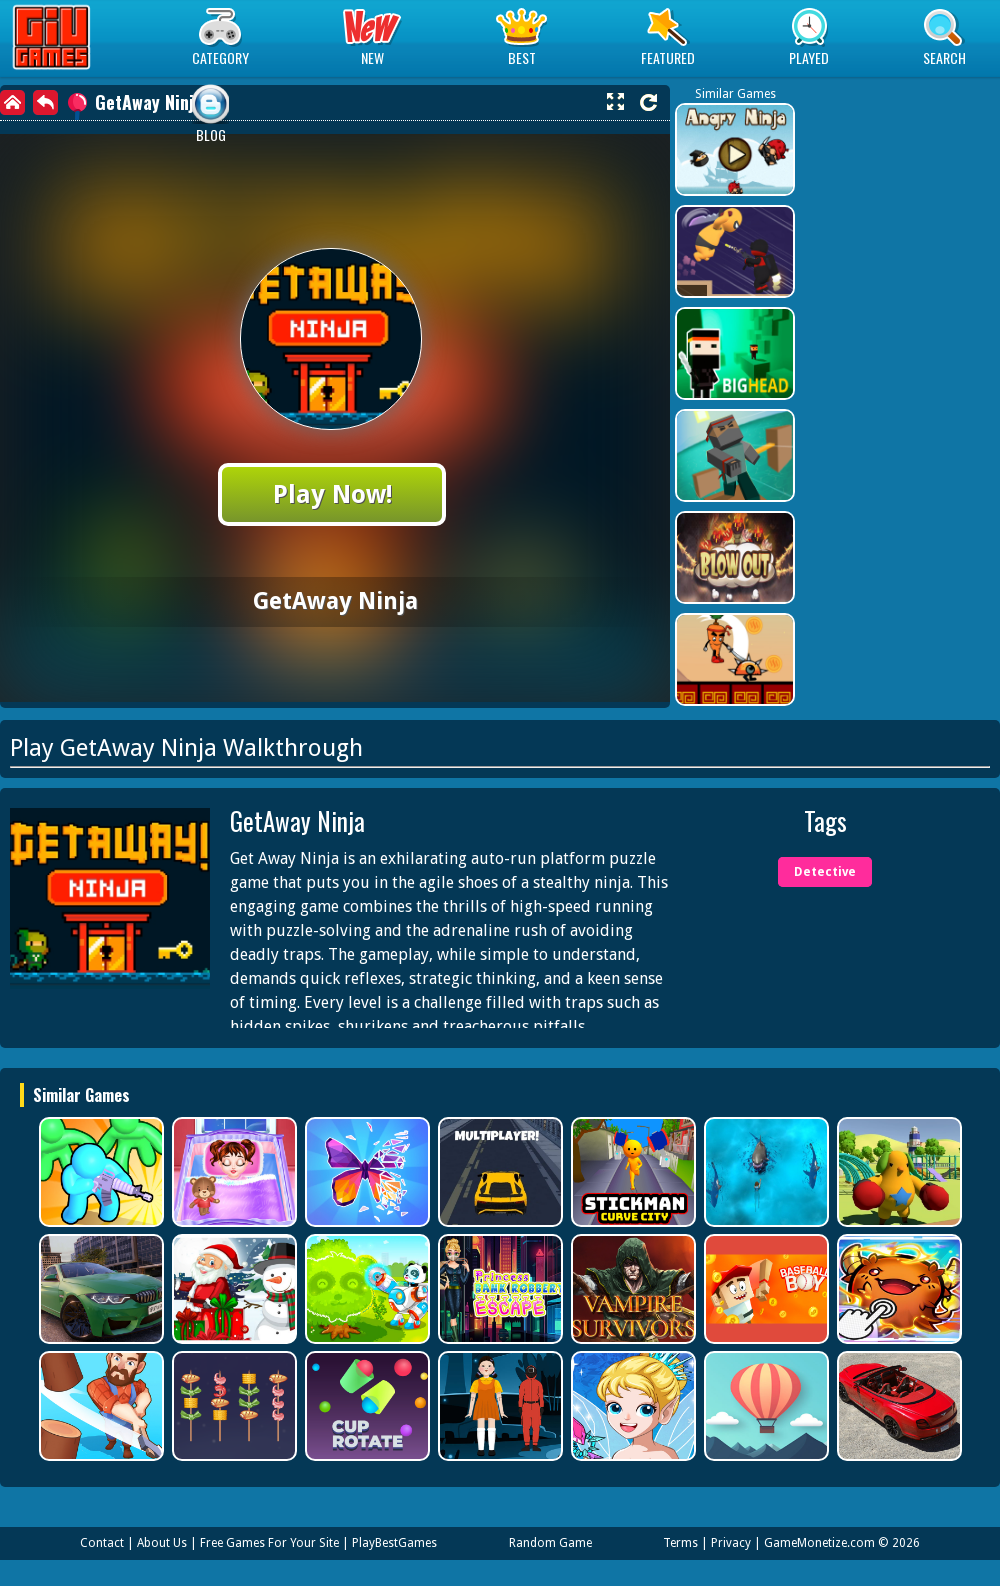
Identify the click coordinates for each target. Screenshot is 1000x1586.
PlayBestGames (394, 1543)
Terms (680, 1543)
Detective (825, 872)
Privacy (731, 1543)
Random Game (550, 1543)
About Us (162, 1543)
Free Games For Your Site (269, 1543)
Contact (102, 1543)
